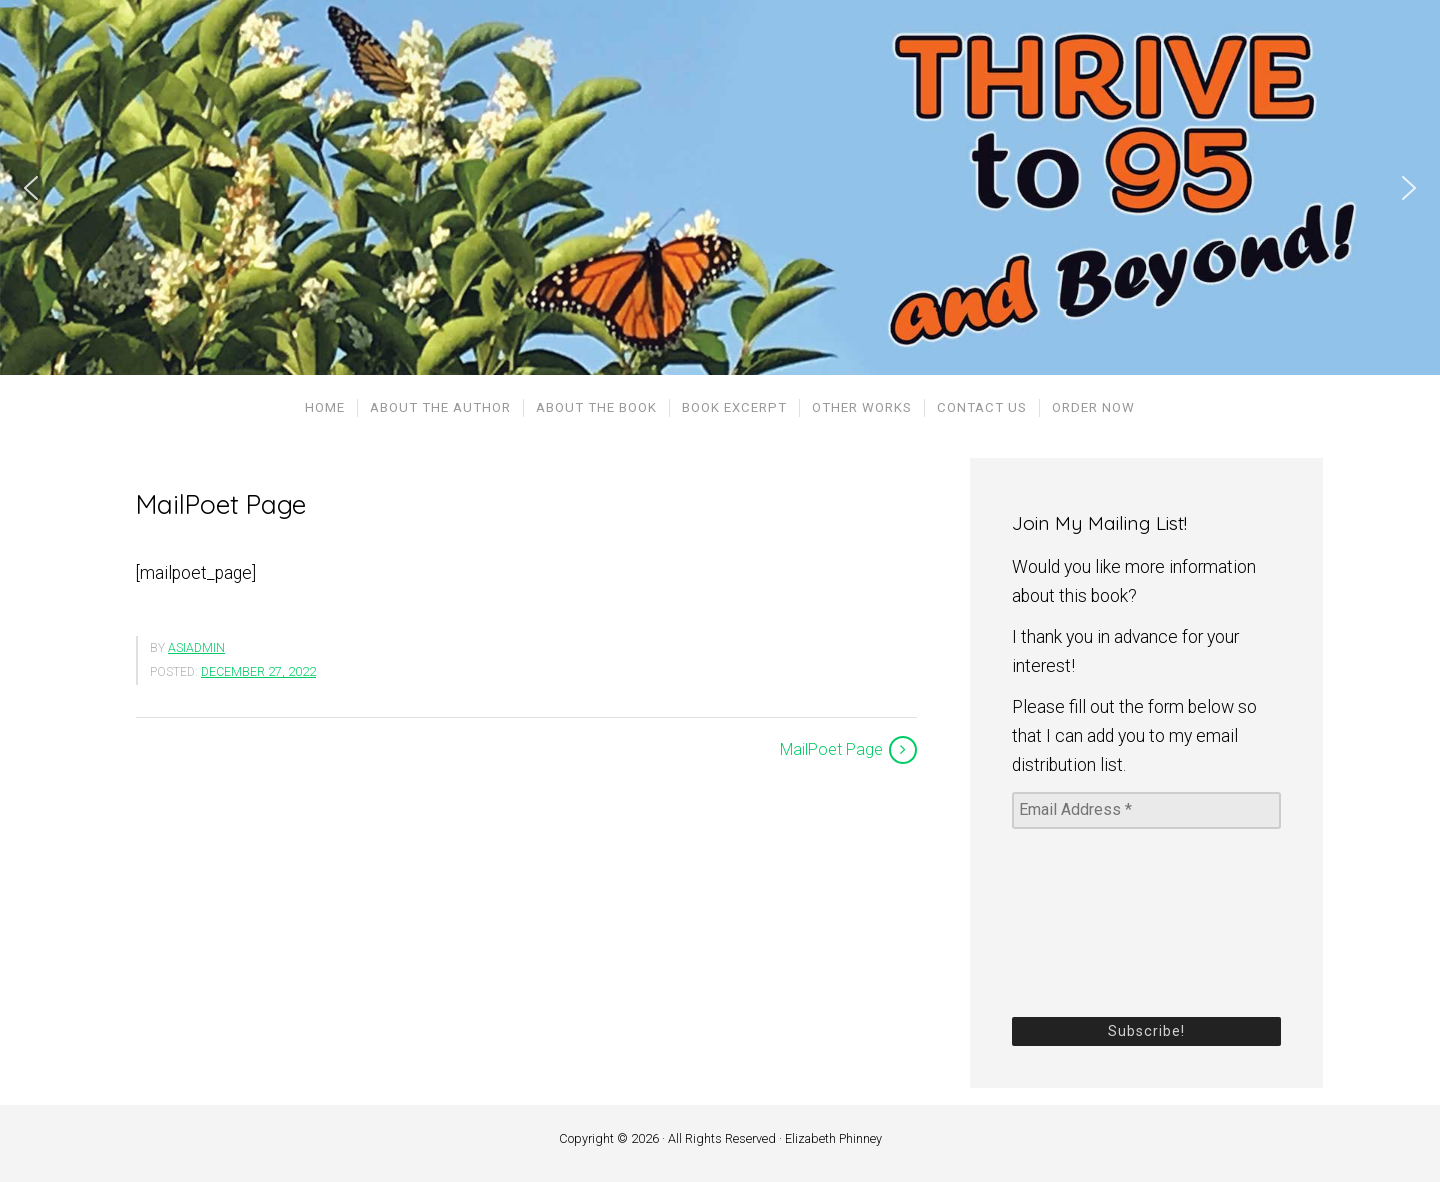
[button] (31, 188)
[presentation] (1094, 921)
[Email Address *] (1147, 810)
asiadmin (196, 648)
